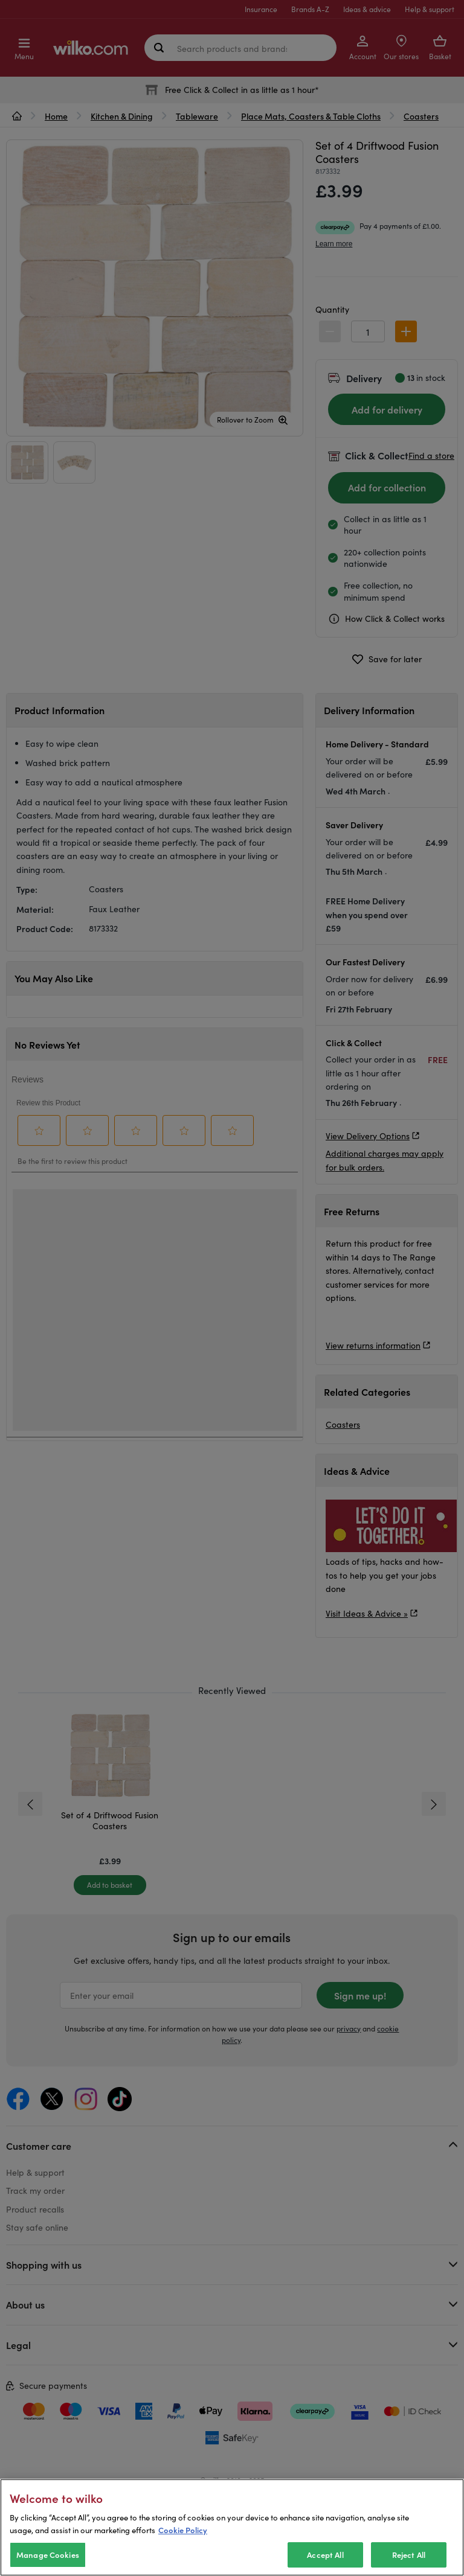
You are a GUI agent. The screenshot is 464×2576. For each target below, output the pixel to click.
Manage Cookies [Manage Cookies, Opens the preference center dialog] (47, 2554)
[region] (232, 2527)
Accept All (325, 2554)
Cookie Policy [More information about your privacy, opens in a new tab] (182, 2530)
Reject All (408, 2554)
